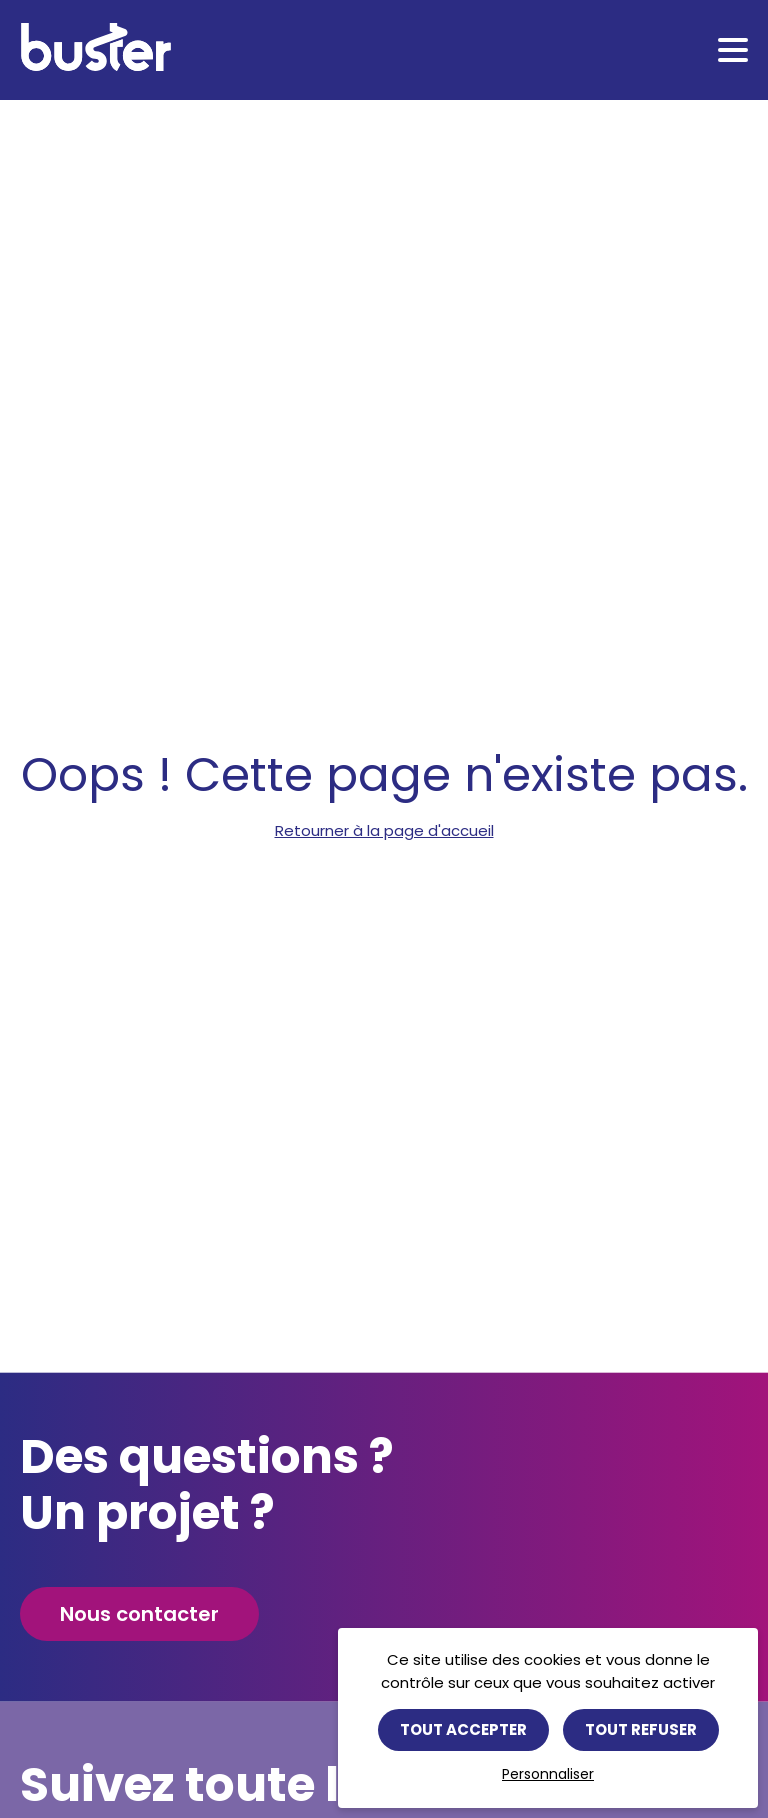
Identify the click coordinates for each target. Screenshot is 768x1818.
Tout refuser (641, 1729)
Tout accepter (463, 1729)
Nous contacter (139, 1614)
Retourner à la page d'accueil (384, 830)
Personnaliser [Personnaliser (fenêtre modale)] (548, 1774)
